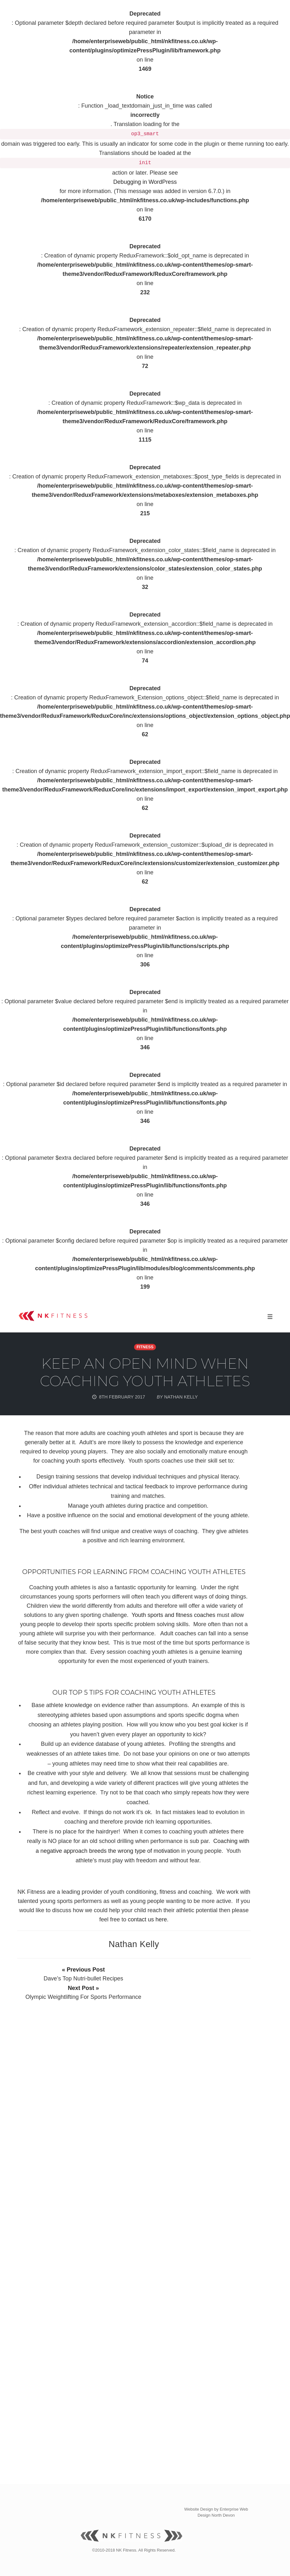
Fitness (145, 1347)
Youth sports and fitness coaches (173, 1615)
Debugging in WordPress (145, 182)
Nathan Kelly (134, 1944)
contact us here (147, 1919)
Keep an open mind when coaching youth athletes (145, 1372)
